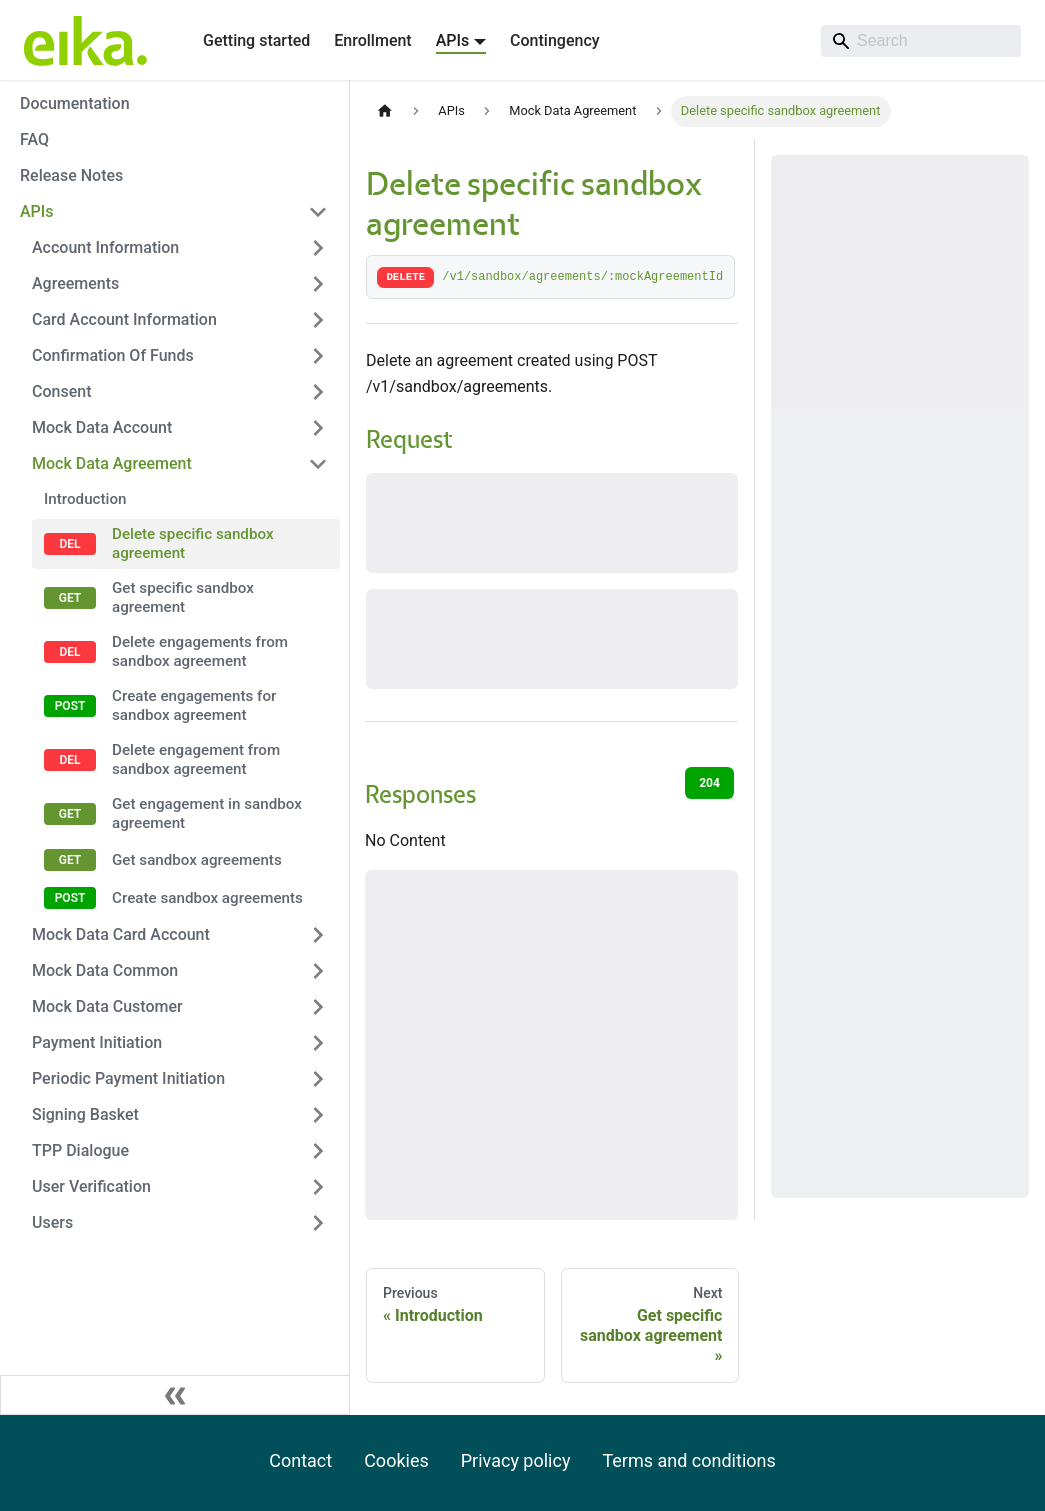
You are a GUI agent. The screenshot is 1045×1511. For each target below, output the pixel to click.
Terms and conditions (688, 1460)
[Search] (921, 41)
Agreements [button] (75, 283)
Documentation (75, 103)
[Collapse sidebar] (175, 1395)
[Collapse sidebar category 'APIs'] (318, 212)
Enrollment (372, 40)
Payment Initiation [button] (97, 1042)
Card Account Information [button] (124, 319)
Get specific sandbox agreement (183, 597)
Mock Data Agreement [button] (112, 463)
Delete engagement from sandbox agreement (196, 759)
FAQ (34, 139)
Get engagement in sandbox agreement (207, 813)
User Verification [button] (91, 1186)
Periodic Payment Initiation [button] (128, 1078)
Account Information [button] (105, 247)
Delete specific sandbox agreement (193, 543)
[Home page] (385, 111)
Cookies (396, 1460)
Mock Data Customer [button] (107, 1006)
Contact (300, 1460)
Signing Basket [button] (85, 1114)
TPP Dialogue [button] (80, 1150)
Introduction (85, 499)
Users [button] (52, 1222)
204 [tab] (709, 783)
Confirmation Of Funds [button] (113, 355)
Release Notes (71, 175)
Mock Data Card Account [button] (121, 934)
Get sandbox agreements (197, 860)
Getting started (256, 40)
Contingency (554, 40)
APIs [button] (453, 40)
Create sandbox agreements (207, 898)
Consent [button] (61, 391)
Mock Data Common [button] (105, 970)
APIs (37, 211)
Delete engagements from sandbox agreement (200, 651)
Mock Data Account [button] (102, 427)
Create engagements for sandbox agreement (194, 705)
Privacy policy (516, 1460)
